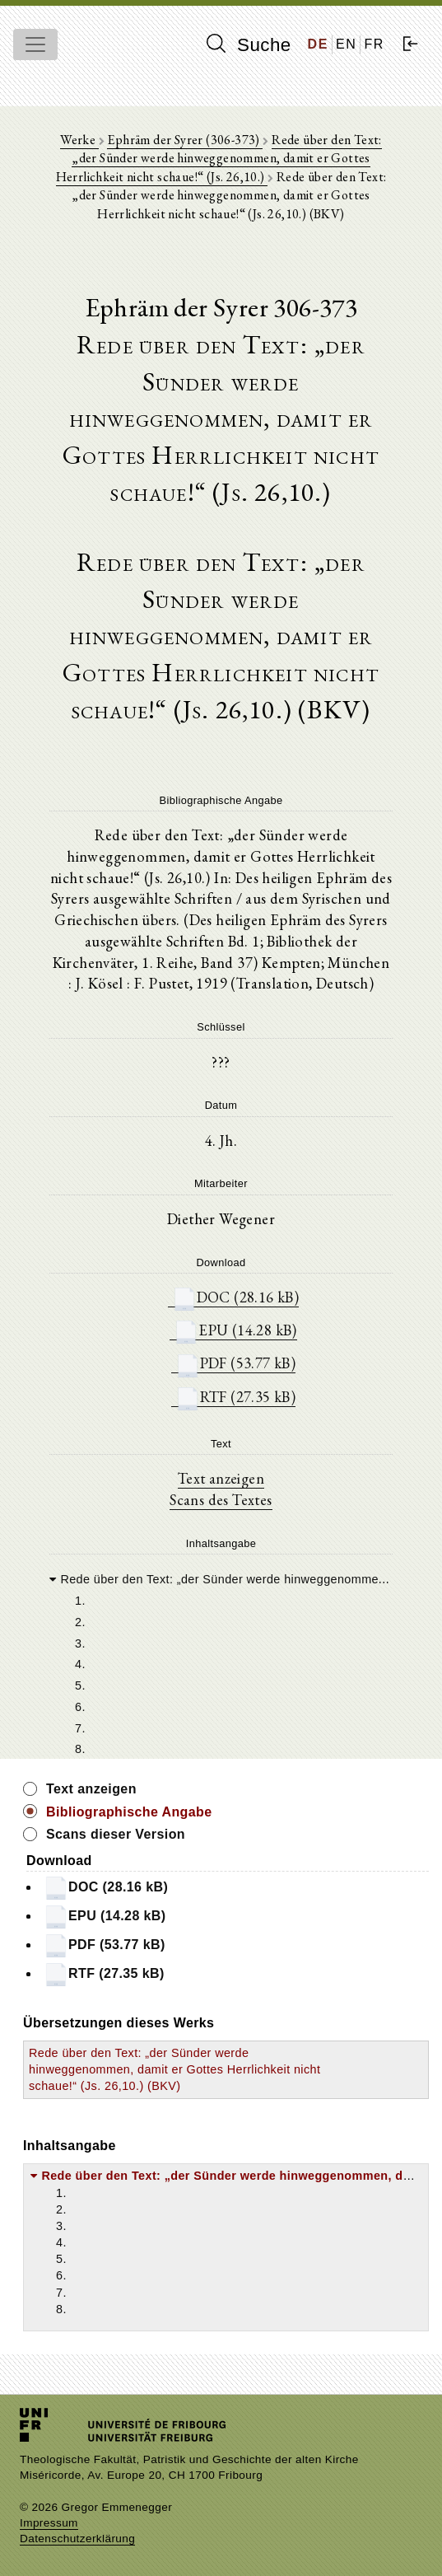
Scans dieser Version (115, 1834)
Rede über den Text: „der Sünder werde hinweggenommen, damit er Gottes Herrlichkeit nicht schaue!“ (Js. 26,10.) (219, 158)
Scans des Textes (221, 1499)
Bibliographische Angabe (129, 1812)
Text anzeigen (221, 1478)
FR (374, 44)
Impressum (49, 2523)
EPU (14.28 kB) (235, 1330)
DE (318, 44)
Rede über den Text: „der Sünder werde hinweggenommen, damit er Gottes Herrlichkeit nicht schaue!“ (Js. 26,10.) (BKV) (174, 2069)
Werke (79, 139)
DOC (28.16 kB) (236, 1297)
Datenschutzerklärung (77, 2538)
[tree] (221, 1663)
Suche (249, 44)
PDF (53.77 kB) (235, 1363)
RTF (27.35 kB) (235, 1396)
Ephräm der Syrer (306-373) (185, 139)
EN (346, 44)
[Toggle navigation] (35, 44)
